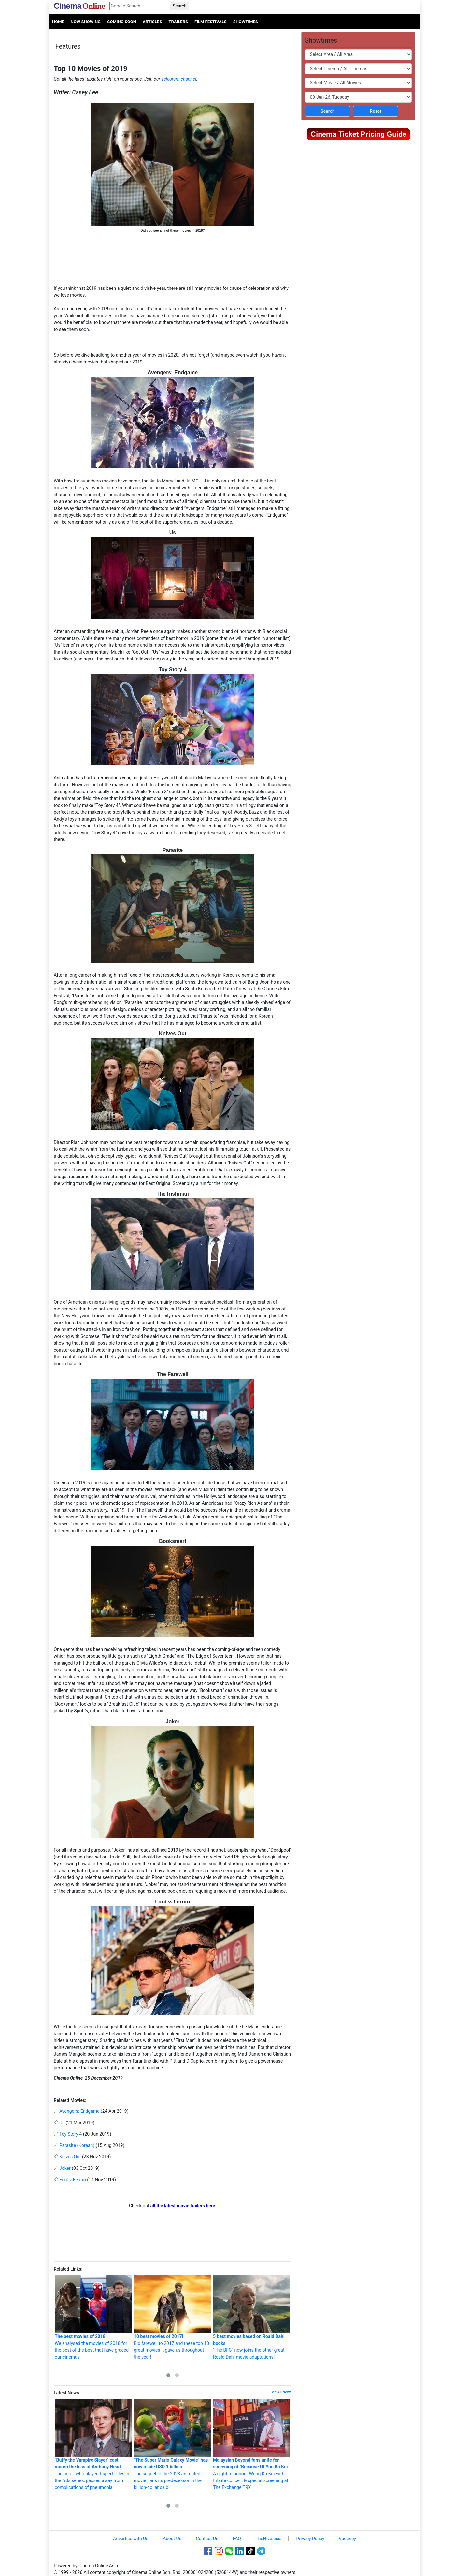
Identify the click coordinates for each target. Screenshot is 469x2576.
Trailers (178, 21)
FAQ (237, 2538)
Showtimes (245, 21)
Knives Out (70, 2156)
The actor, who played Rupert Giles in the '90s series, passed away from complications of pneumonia (93, 2444)
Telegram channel (178, 78)
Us (61, 2122)
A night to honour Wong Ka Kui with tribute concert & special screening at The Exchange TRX (251, 2444)
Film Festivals (210, 21)
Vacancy (347, 2538)
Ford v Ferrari (72, 2179)
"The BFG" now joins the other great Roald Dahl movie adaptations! (251, 2317)
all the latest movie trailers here (182, 2205)
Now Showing (86, 21)
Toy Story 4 (70, 2134)
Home (58, 21)
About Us (172, 2538)
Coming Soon (121, 21)
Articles (152, 21)
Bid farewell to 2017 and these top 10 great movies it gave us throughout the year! (172, 2317)
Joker (65, 2168)
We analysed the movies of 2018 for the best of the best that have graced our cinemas (93, 2317)
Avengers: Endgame (79, 2111)
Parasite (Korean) (76, 2145)
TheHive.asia (268, 2538)
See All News (281, 2392)
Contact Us (207, 2538)
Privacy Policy (310, 2538)
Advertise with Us (130, 2538)
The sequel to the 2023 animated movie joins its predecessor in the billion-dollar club (172, 2444)
